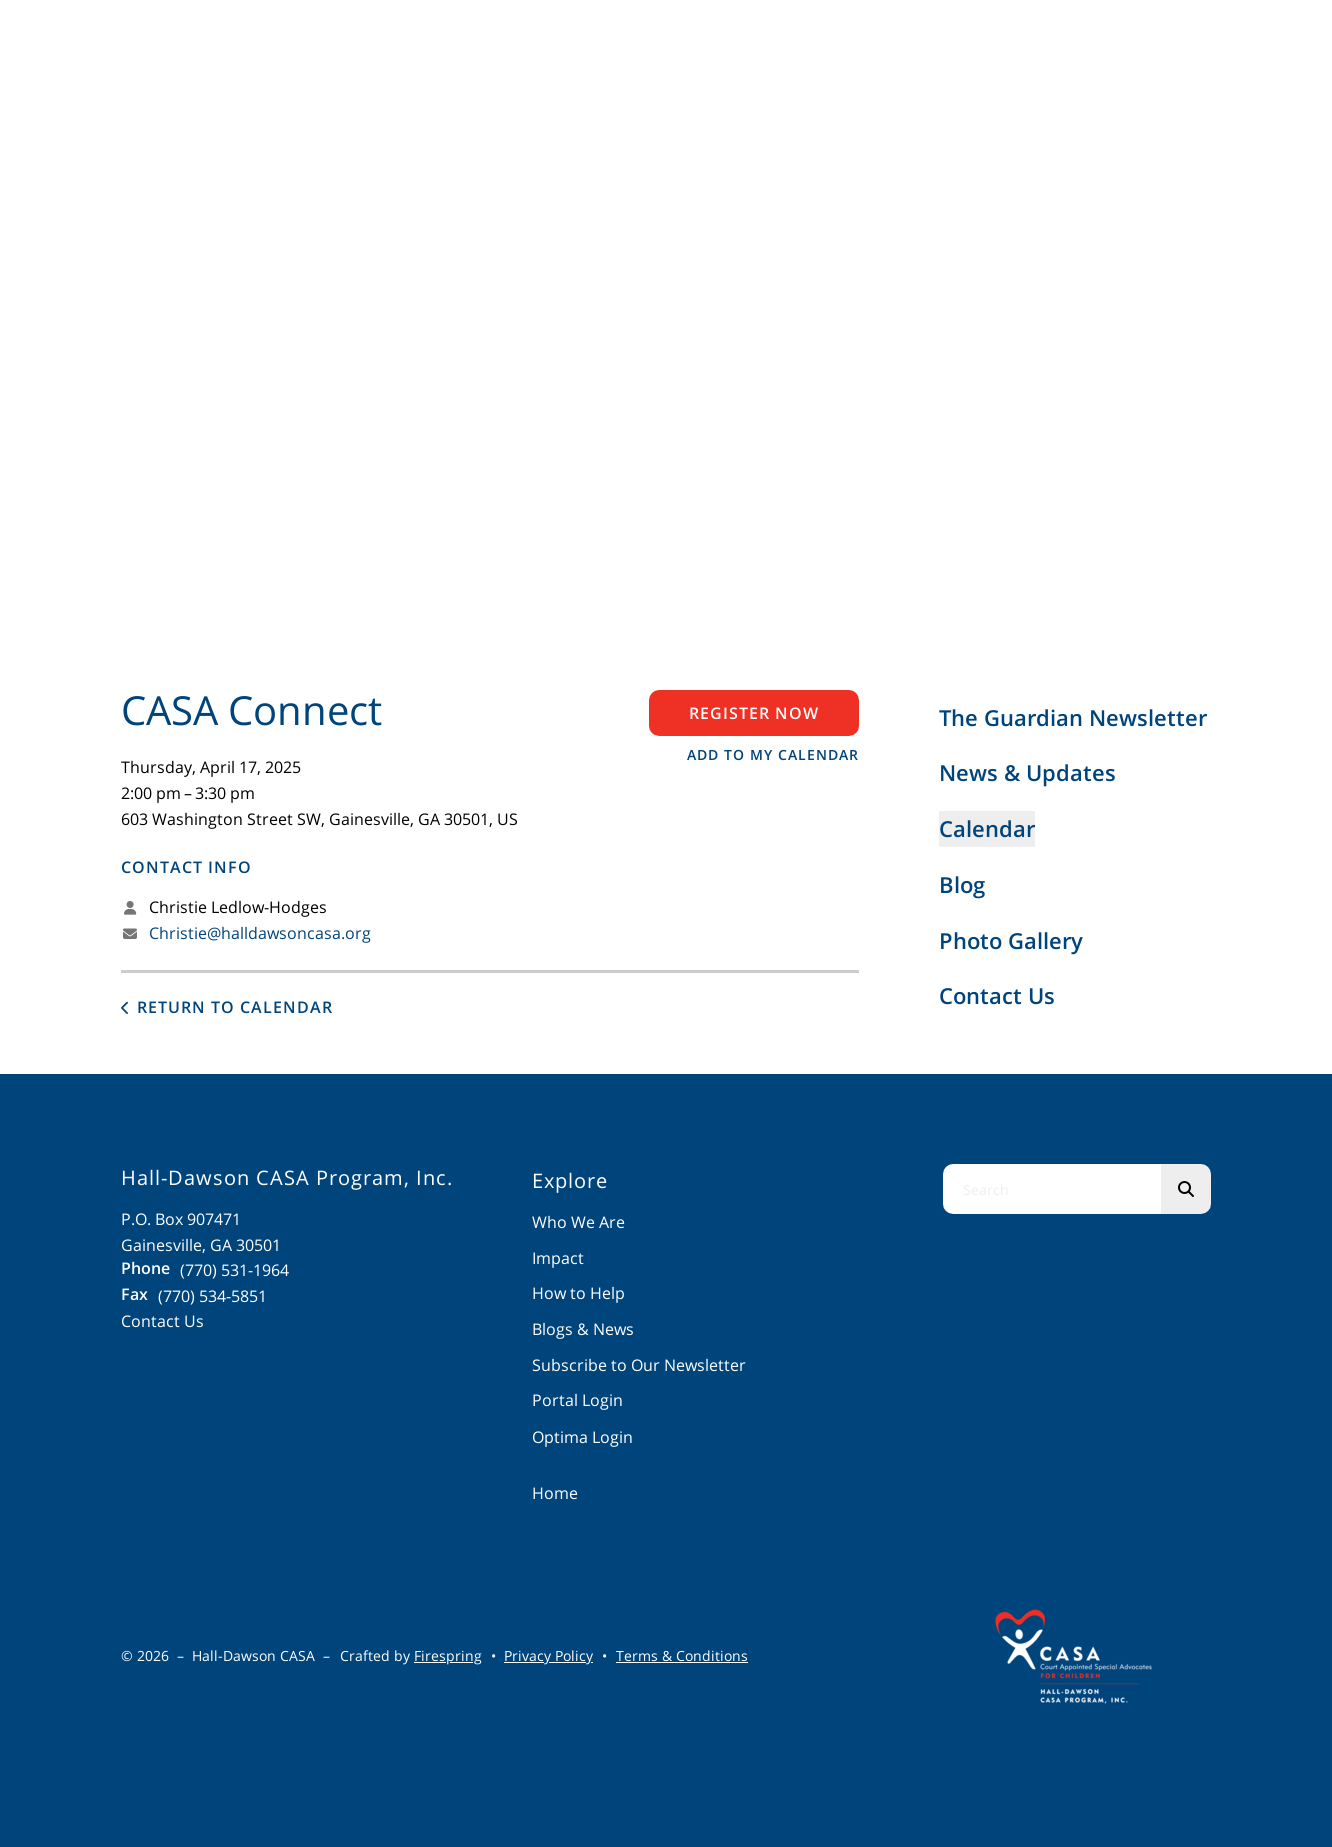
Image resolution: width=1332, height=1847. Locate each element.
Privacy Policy (548, 1655)
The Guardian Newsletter (1073, 717)
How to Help (578, 1293)
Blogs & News (583, 1329)
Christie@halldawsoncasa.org (260, 933)
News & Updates (1027, 772)
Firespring (448, 1655)
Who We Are (578, 1222)
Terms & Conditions (682, 1655)
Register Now (754, 713)
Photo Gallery (1011, 940)
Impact (558, 1258)
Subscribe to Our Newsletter (639, 1365)
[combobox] (1052, 1189)
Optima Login (582, 1437)
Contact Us (997, 995)
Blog (962, 884)
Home (555, 1493)
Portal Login (577, 1400)
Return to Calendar (235, 1007)
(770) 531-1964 (234, 1270)
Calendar (987, 828)
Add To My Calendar (773, 754)
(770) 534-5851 (212, 1296)
